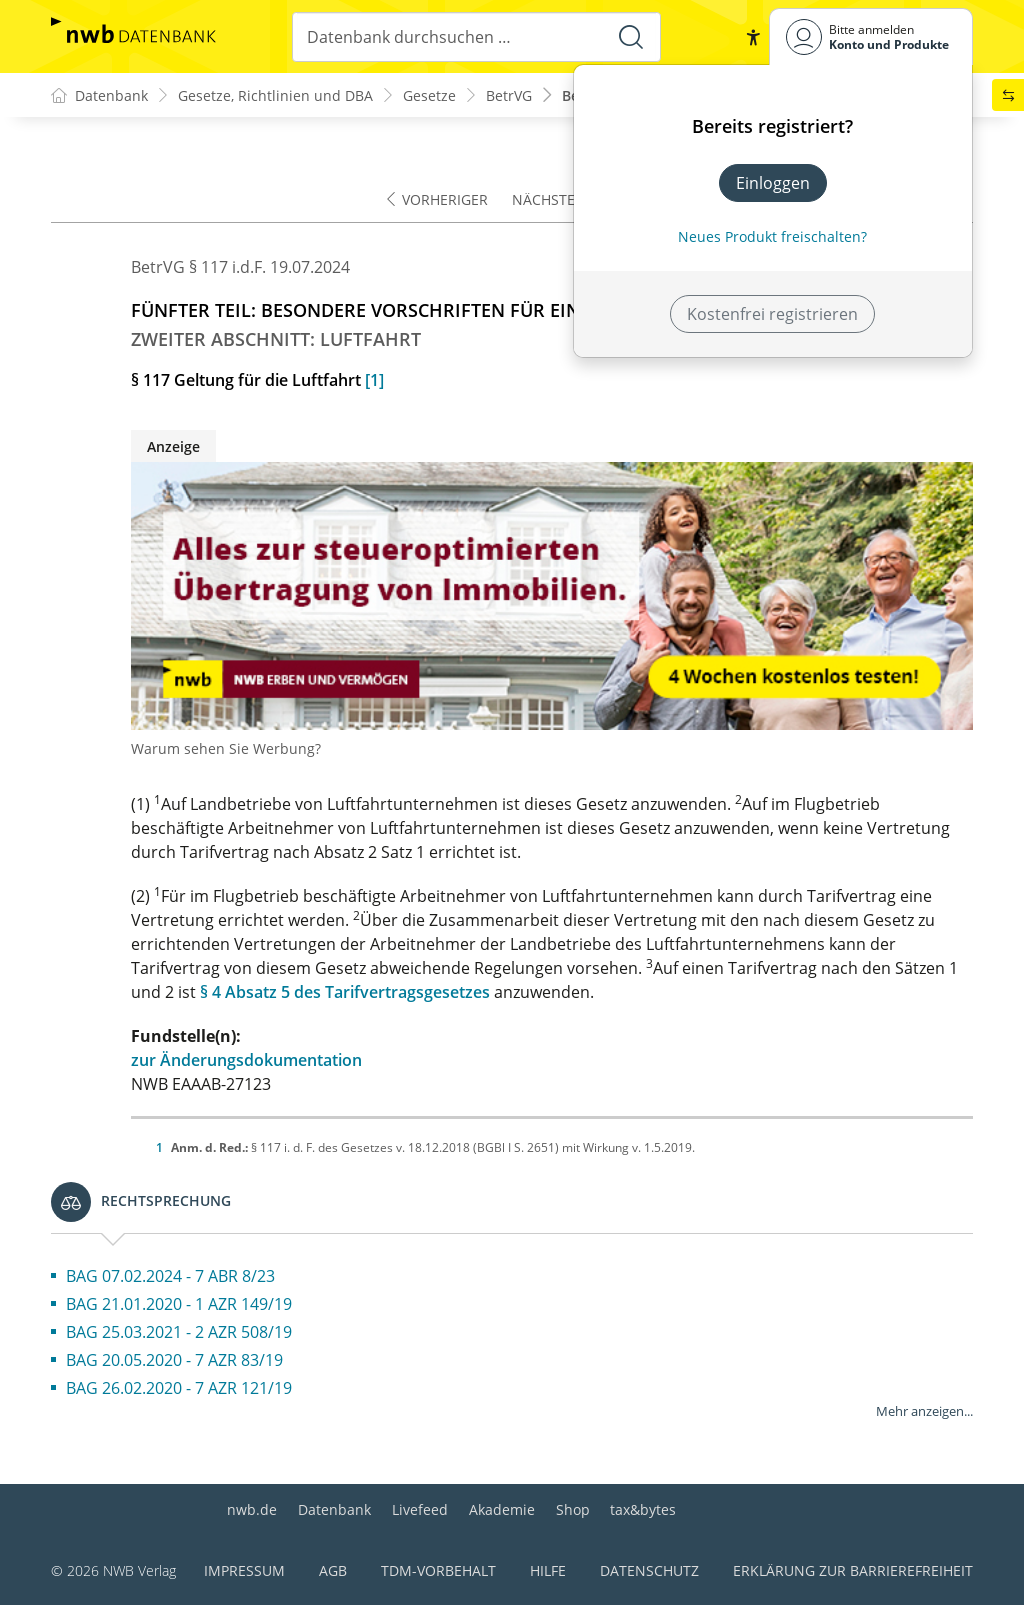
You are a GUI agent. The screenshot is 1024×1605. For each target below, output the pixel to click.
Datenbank (334, 1509)
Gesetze (429, 95)
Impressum (244, 1570)
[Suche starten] (631, 37)
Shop (573, 1509)
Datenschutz (649, 1570)
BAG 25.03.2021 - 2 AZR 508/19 (179, 1332)
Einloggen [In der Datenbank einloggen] (773, 183)
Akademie (502, 1509)
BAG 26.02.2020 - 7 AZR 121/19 (179, 1388)
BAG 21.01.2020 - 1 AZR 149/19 (179, 1304)
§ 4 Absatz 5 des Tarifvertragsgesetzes (345, 992)
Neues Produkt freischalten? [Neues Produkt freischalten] (772, 236)
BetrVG (509, 95)
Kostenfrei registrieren (772, 314)
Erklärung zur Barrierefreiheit (853, 1570)
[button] (753, 37)
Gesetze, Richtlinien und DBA (275, 95)
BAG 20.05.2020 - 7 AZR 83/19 (174, 1360)
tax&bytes (643, 1509)
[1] (374, 380)
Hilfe (548, 1570)
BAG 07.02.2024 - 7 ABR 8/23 (170, 1276)
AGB (333, 1570)
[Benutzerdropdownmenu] (871, 36)
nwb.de (252, 1509)
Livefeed (420, 1509)
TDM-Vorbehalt (438, 1570)
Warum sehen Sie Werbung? (226, 748)
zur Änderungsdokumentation (246, 1060)
